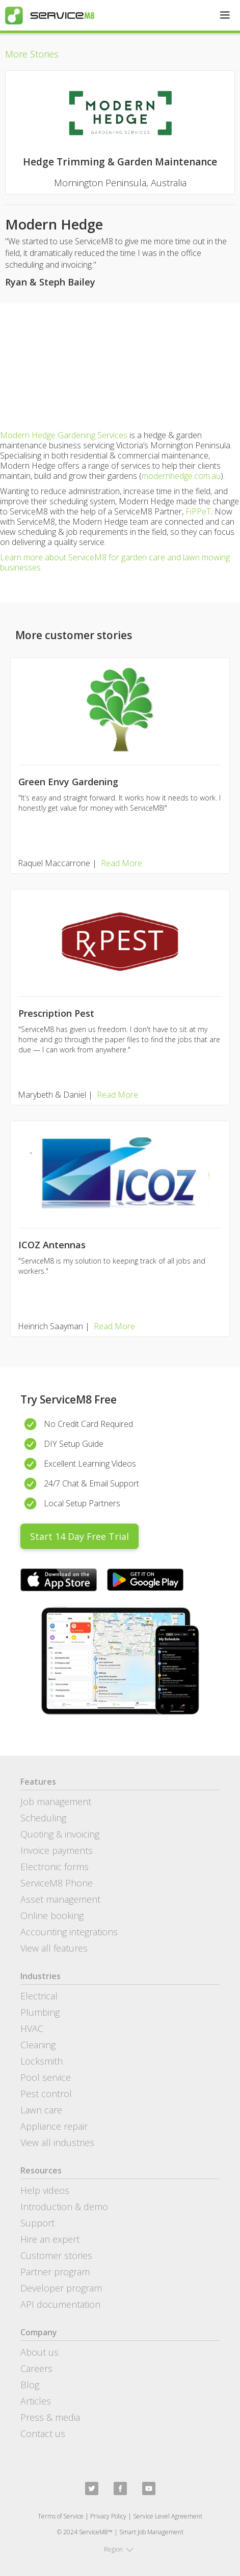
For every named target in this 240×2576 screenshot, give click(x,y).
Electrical (39, 1996)
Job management (55, 1801)
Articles (35, 2401)
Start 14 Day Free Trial (79, 1536)
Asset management (60, 1899)
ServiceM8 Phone (56, 1883)
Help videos (44, 2190)
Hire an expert (49, 2239)
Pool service (45, 2077)
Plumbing (40, 2012)
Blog (29, 2385)
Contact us (42, 2433)
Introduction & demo (64, 2206)
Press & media (50, 2417)
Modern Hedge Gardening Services (63, 435)
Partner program (55, 2272)
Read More (121, 863)
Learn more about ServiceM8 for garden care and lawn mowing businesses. (115, 562)
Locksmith (41, 2061)
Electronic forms (54, 1867)
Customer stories (56, 2255)
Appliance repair (54, 2126)
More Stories (32, 54)
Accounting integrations (69, 1932)
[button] (224, 15)
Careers (36, 2368)
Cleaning (38, 2045)
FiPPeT (198, 511)
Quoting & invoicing (59, 1834)
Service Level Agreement (167, 2516)
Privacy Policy (108, 2516)
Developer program (61, 2288)
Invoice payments (56, 1850)
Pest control (46, 2093)
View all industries (57, 2142)
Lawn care (41, 2110)
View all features (54, 1948)
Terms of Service (61, 2516)
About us (39, 2352)
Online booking (52, 1915)
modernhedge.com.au (181, 475)
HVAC (31, 2028)
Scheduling (43, 1818)
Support (37, 2223)
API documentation (60, 2304)
